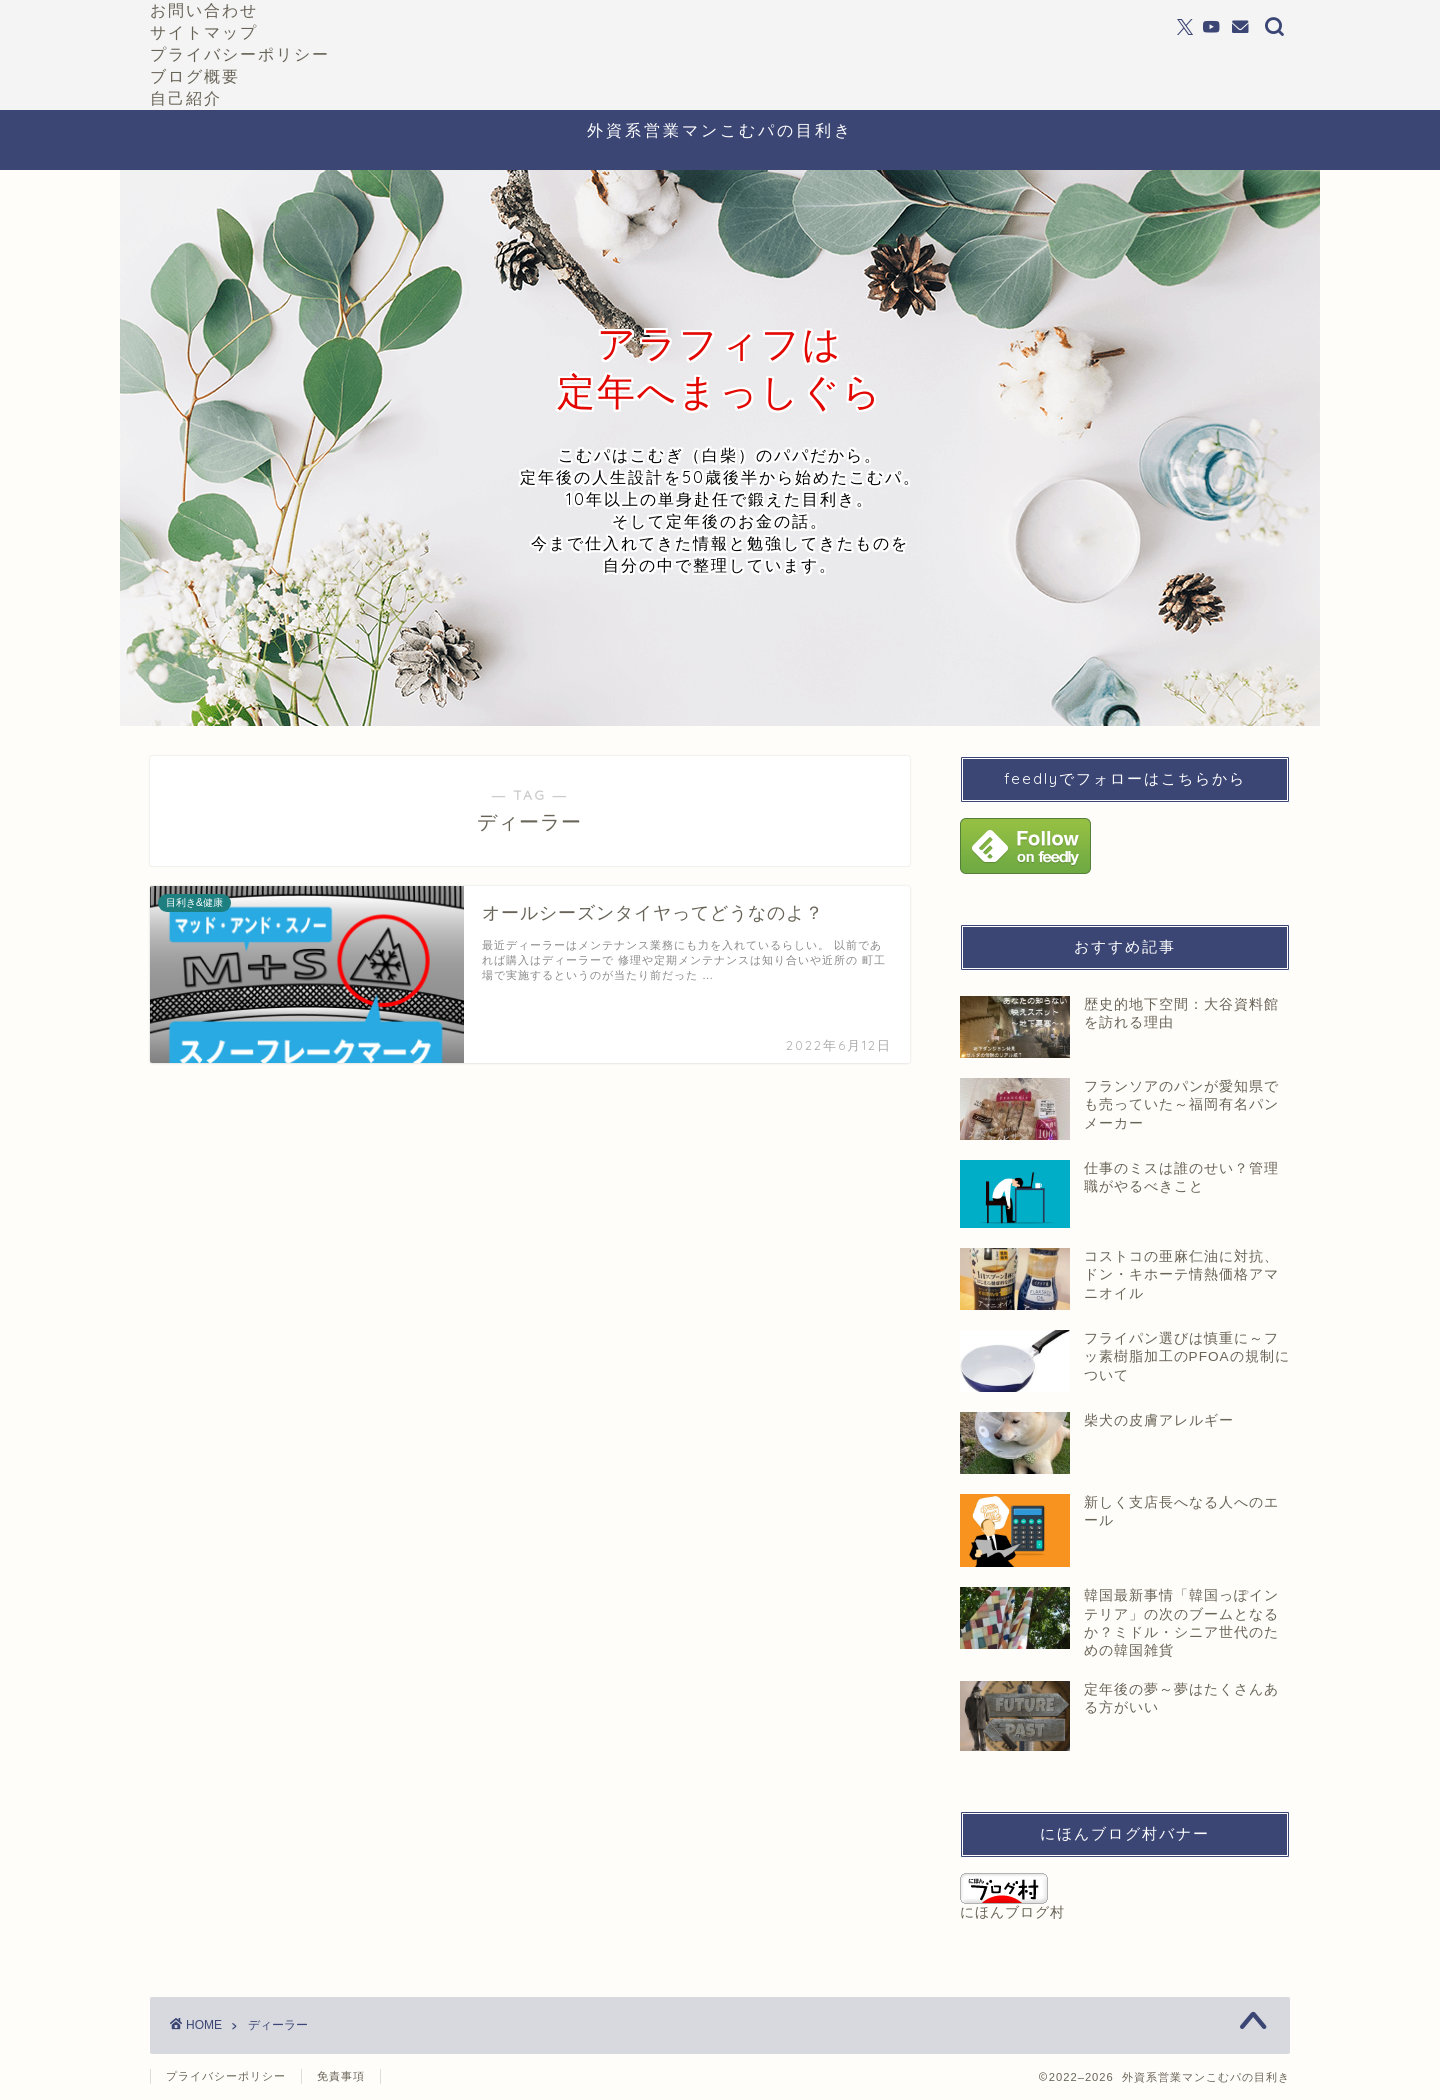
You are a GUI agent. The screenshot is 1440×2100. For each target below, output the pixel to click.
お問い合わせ (204, 10)
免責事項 (341, 2076)
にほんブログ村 (1012, 1896)
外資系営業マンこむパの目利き (720, 130)
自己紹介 (186, 98)
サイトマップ (204, 32)
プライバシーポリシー (240, 54)
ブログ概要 (195, 76)
